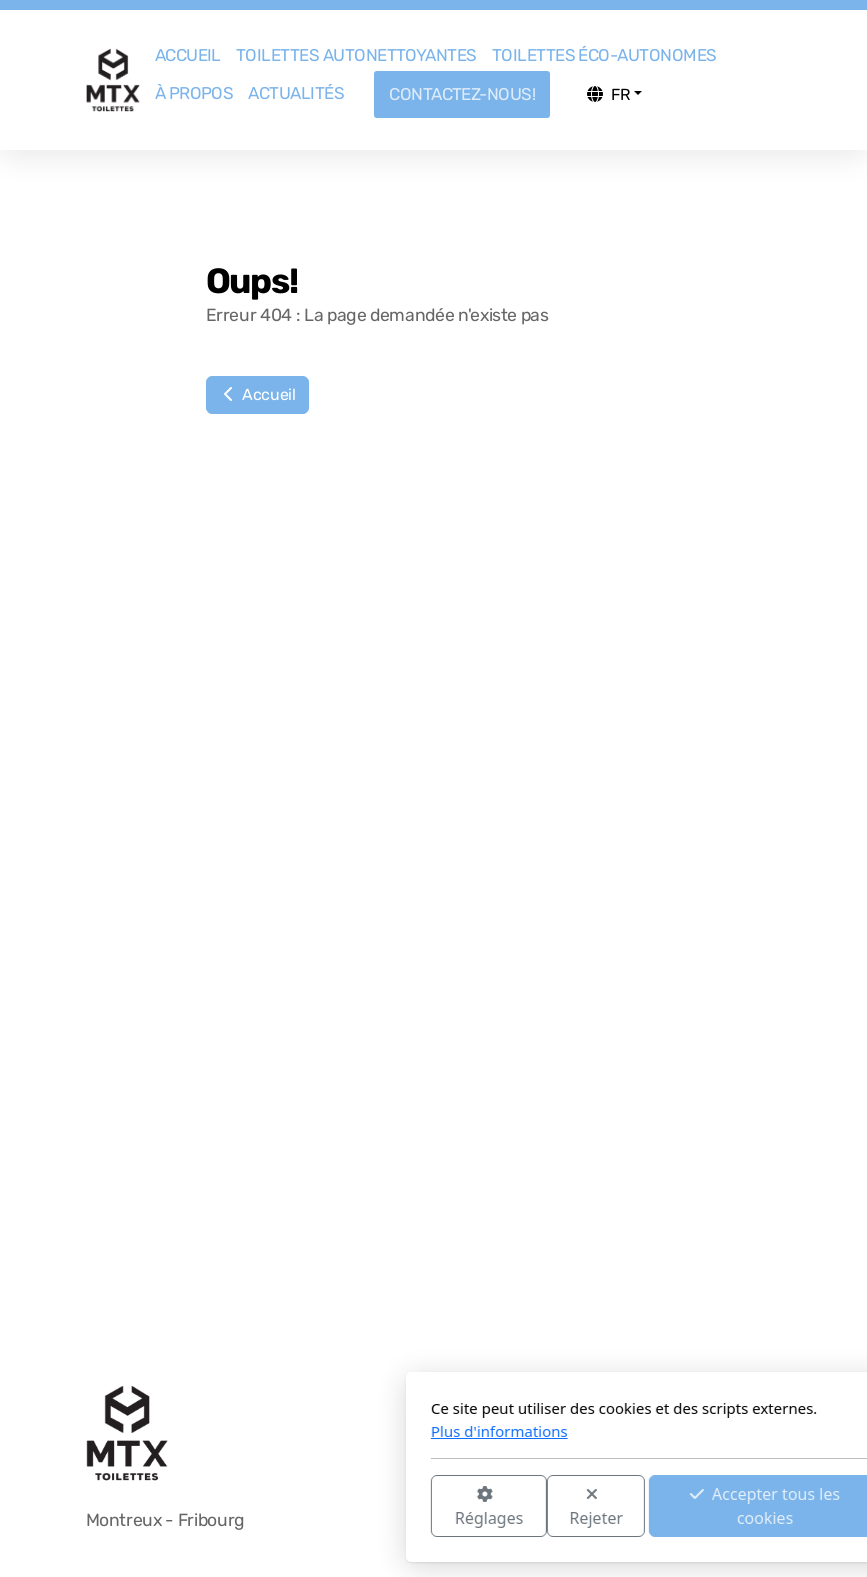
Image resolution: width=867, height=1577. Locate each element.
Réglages (266, 1507)
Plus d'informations (277, 1431)
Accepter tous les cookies (543, 1506)
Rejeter (374, 1507)
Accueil (257, 394)
